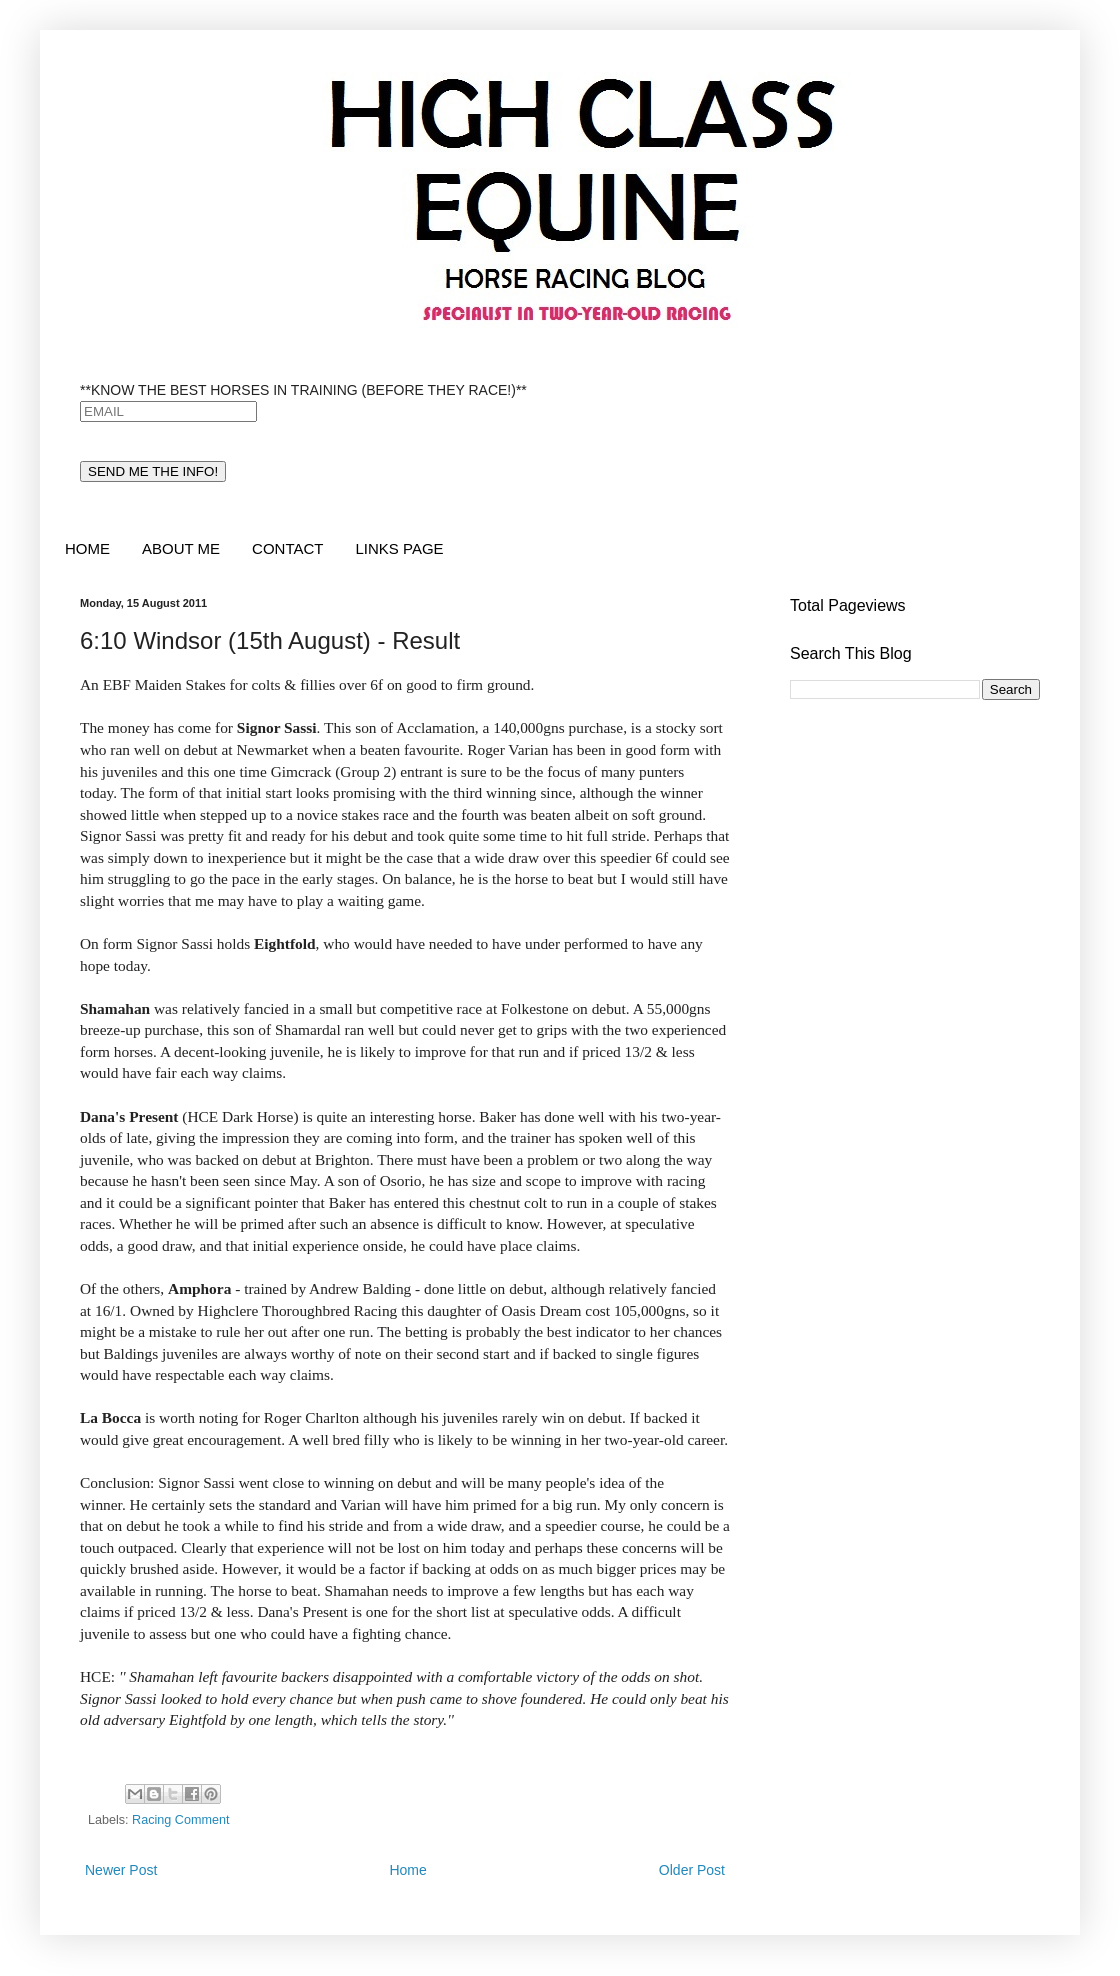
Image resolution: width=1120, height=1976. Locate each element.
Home (407, 1870)
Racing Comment (180, 1820)
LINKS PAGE (399, 548)
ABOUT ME (181, 548)
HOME (87, 548)
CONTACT (287, 548)
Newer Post (121, 1870)
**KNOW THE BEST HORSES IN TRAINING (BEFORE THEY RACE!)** (303, 390)
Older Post (692, 1870)
